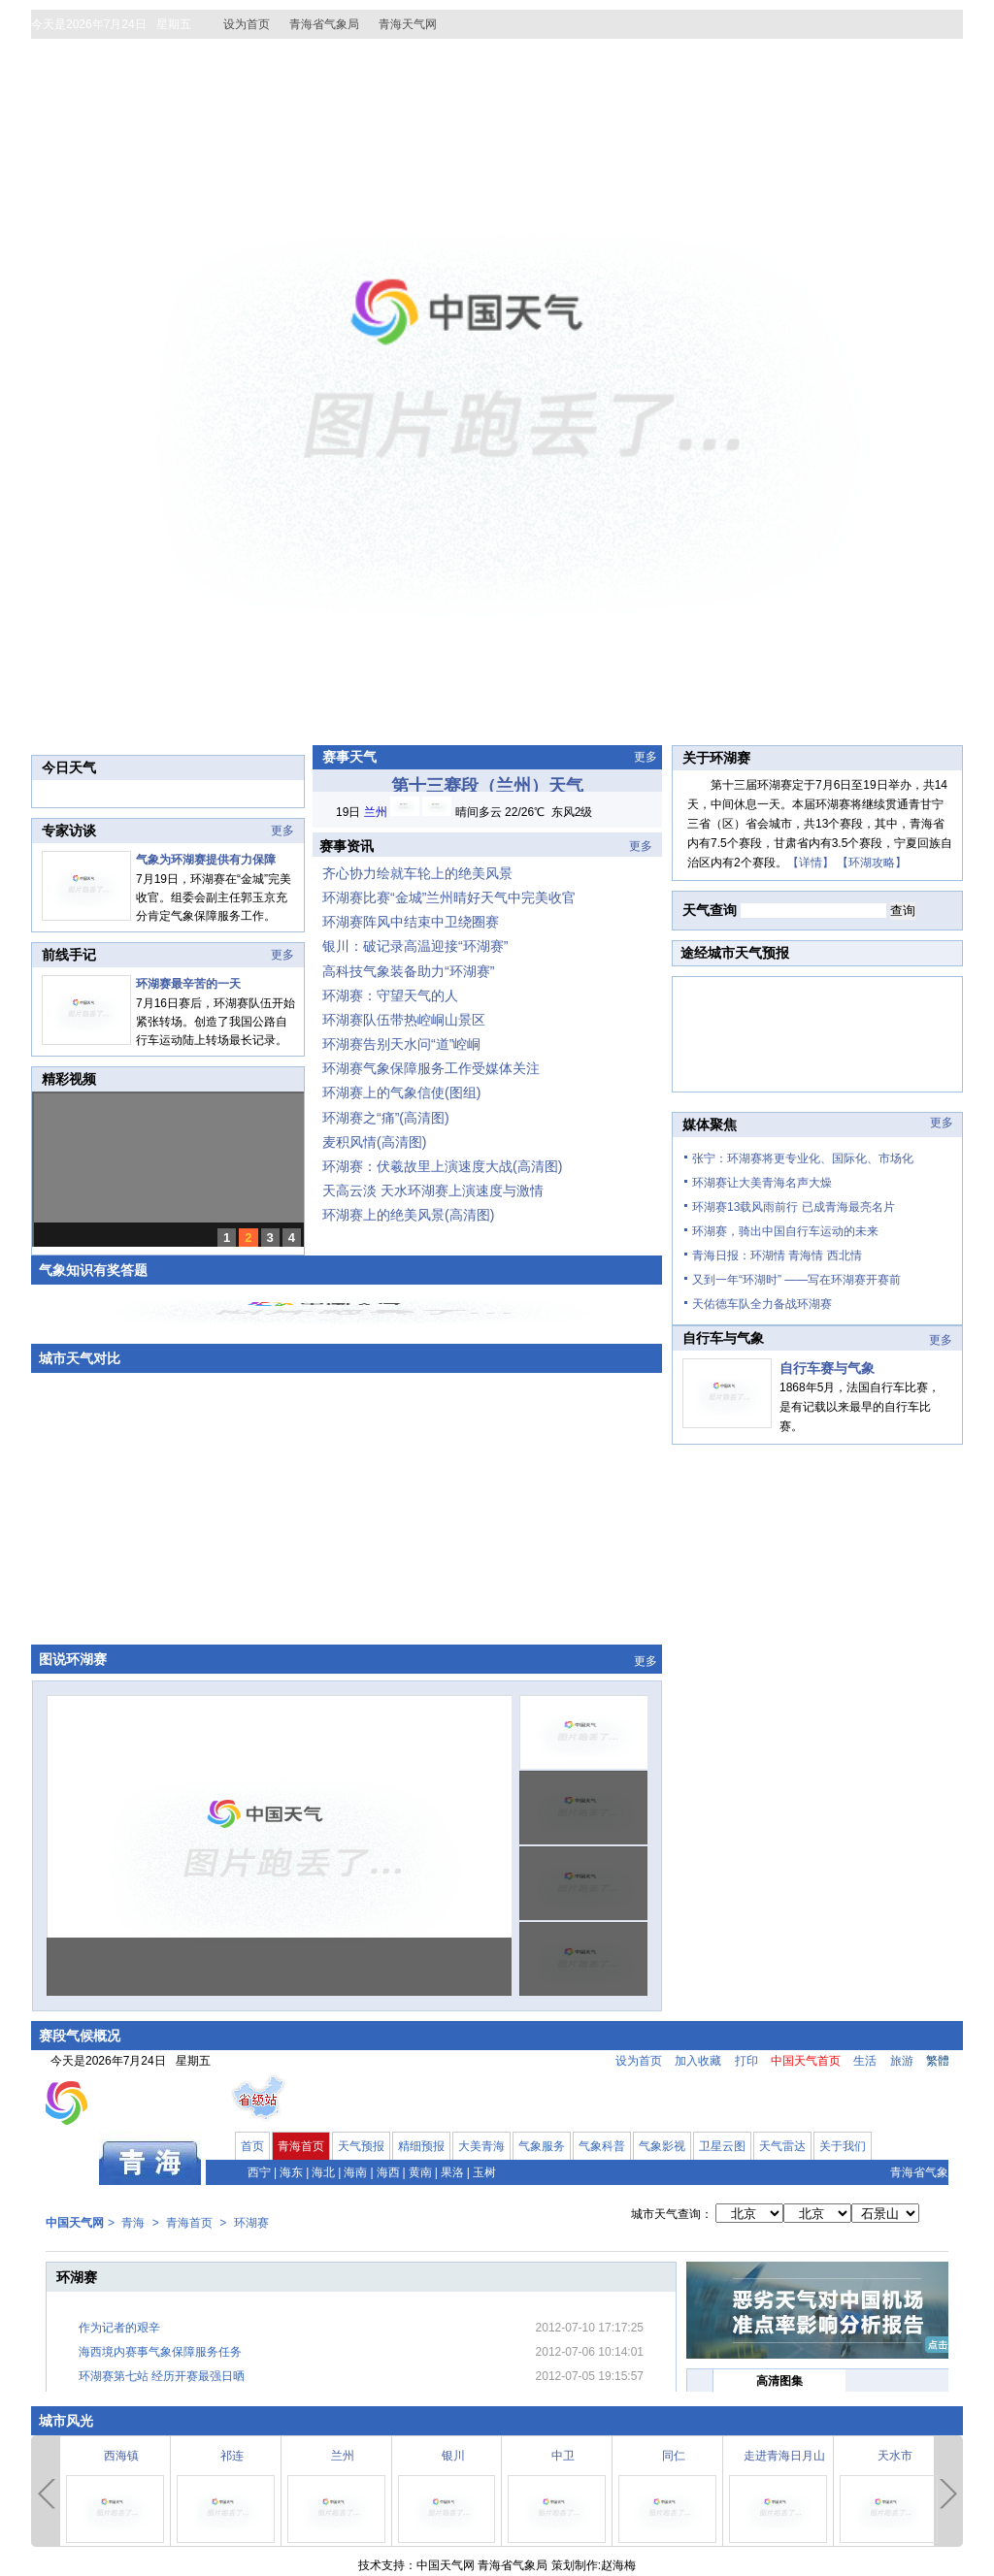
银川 (453, 2455)
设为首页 (246, 24)
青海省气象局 (324, 24)
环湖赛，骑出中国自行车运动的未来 (785, 1231)
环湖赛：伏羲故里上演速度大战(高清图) (442, 1166)
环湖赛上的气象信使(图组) (401, 1092)
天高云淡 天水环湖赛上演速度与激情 (433, 1190)
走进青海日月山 (784, 2455)
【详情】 (810, 862)
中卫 (563, 2455)
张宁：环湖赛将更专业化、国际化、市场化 (802, 1158)
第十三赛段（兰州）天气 (487, 786)
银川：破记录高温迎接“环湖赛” (415, 946)
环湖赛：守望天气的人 (390, 995)
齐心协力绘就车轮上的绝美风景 (417, 873)
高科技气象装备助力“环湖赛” (408, 971)
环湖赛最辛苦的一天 (188, 984)
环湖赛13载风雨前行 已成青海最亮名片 (793, 1207)
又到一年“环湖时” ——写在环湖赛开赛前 (796, 1280)
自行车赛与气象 (827, 1368)
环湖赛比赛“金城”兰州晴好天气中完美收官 (449, 897)
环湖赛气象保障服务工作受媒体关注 (431, 1068)
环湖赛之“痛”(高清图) (385, 1117)
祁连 (232, 2455)
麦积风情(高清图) (374, 1142)
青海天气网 (408, 24)
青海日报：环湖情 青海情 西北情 (777, 1255)
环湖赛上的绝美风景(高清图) (408, 1215)
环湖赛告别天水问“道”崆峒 (401, 1044)
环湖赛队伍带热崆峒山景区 (403, 1019)
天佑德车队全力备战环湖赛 (762, 1304)
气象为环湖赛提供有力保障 (206, 859)
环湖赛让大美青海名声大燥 (762, 1183)
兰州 (342, 2455)
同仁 (673, 2455)
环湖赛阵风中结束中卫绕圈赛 (410, 921)
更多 (282, 830)
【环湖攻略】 (872, 862)
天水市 (895, 2455)
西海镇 (121, 2455)
